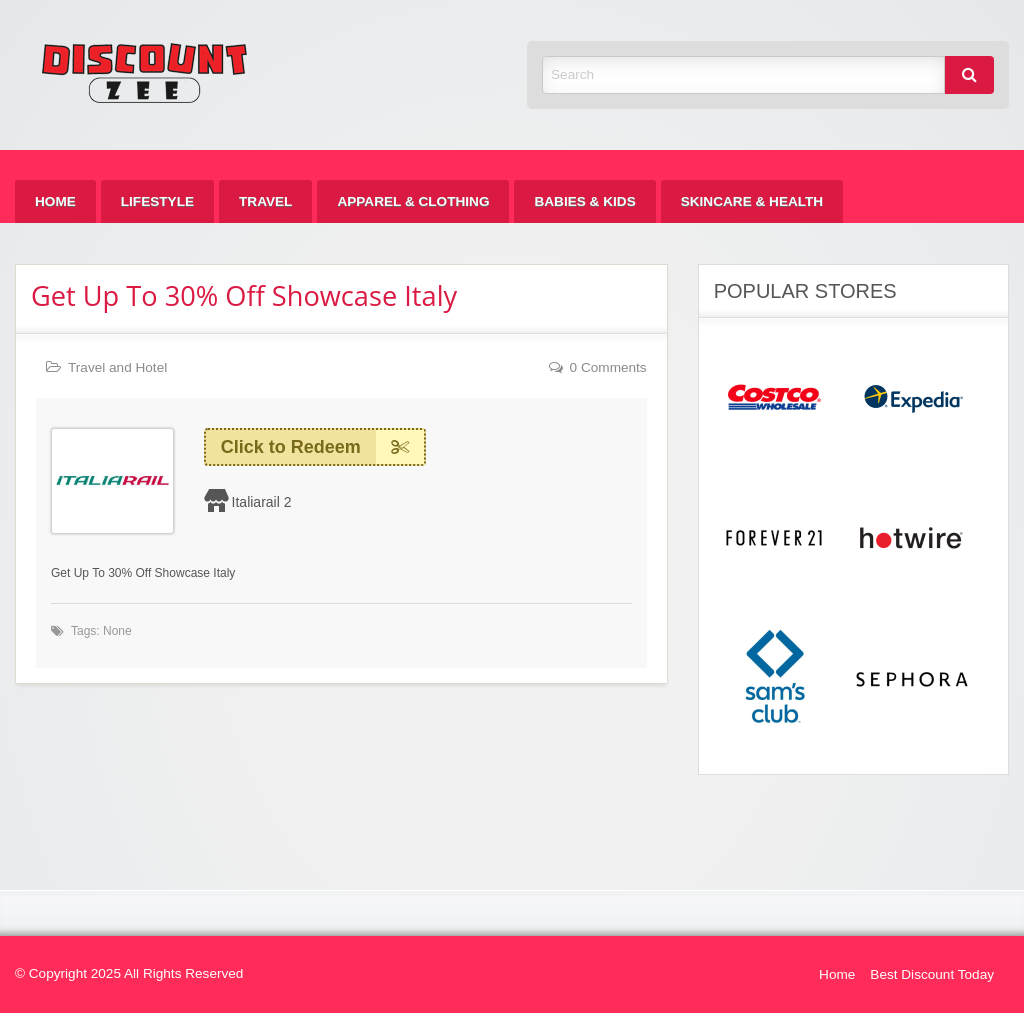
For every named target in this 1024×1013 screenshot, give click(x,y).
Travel (265, 201)
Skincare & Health (752, 201)
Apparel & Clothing (413, 201)
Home (55, 201)
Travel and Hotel (117, 367)
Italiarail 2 (262, 502)
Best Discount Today (932, 974)
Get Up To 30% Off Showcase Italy (244, 295)
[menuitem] (55, 201)
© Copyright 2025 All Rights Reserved (129, 973)
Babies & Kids (584, 201)
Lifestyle (157, 201)
